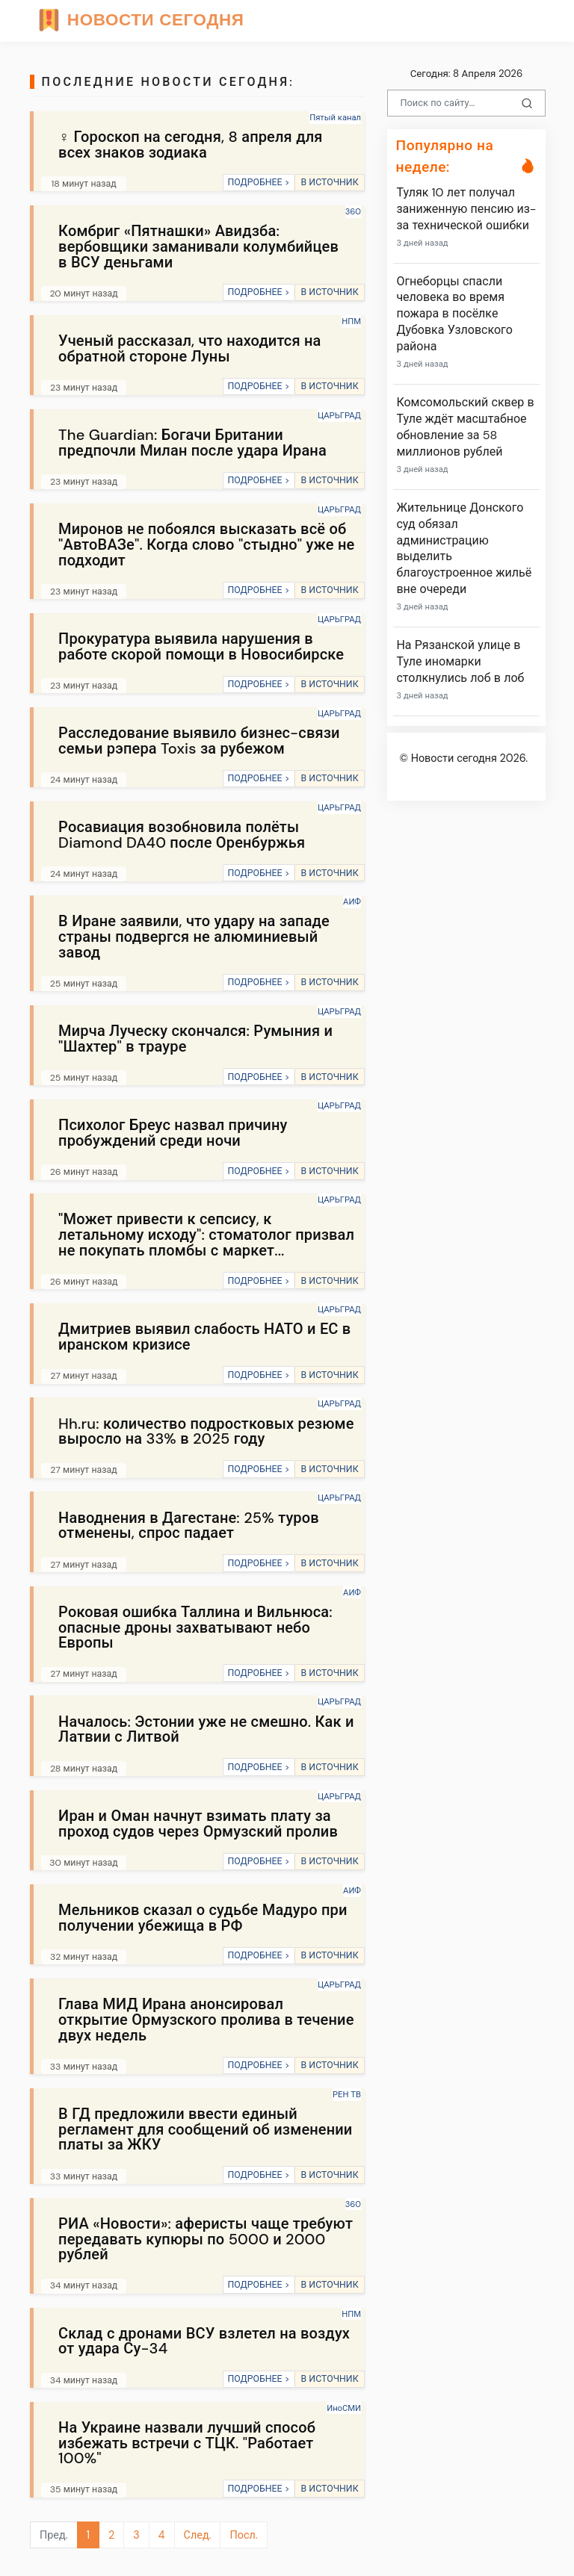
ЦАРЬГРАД (339, 415)
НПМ (351, 321)
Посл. (243, 2535)
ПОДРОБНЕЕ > (258, 182)
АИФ (352, 901)
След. (198, 2535)
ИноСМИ (344, 2408)
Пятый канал (335, 117)
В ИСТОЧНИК (329, 182)
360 (353, 211)
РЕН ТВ (347, 2094)
